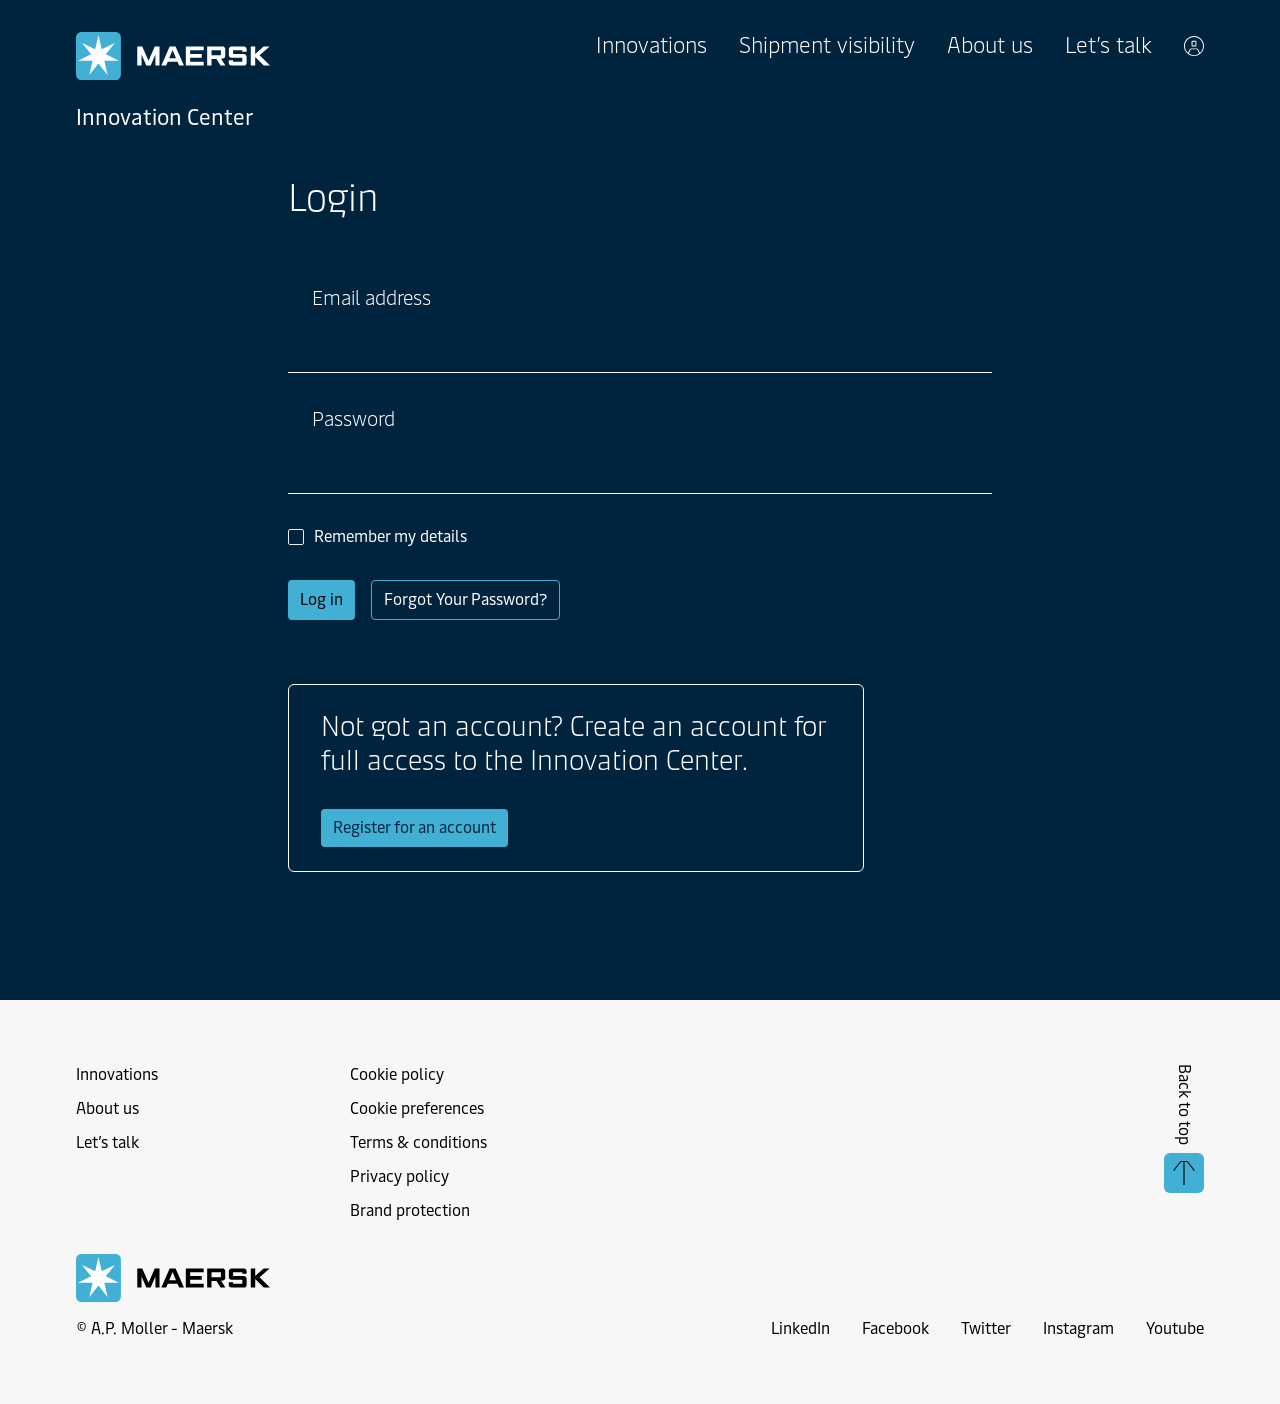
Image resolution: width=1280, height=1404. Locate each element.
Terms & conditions (418, 1142)
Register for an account (414, 827)
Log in (321, 599)
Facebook (895, 1328)
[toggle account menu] (1194, 46)
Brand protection (410, 1210)
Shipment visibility (827, 45)
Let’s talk (1108, 45)
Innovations (651, 45)
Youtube (1175, 1328)
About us (990, 45)
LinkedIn (800, 1328)
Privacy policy (399, 1176)
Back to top (1184, 1128)
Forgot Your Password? (465, 599)
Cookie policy (397, 1074)
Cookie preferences (417, 1108)
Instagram (1078, 1328)
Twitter (986, 1328)
